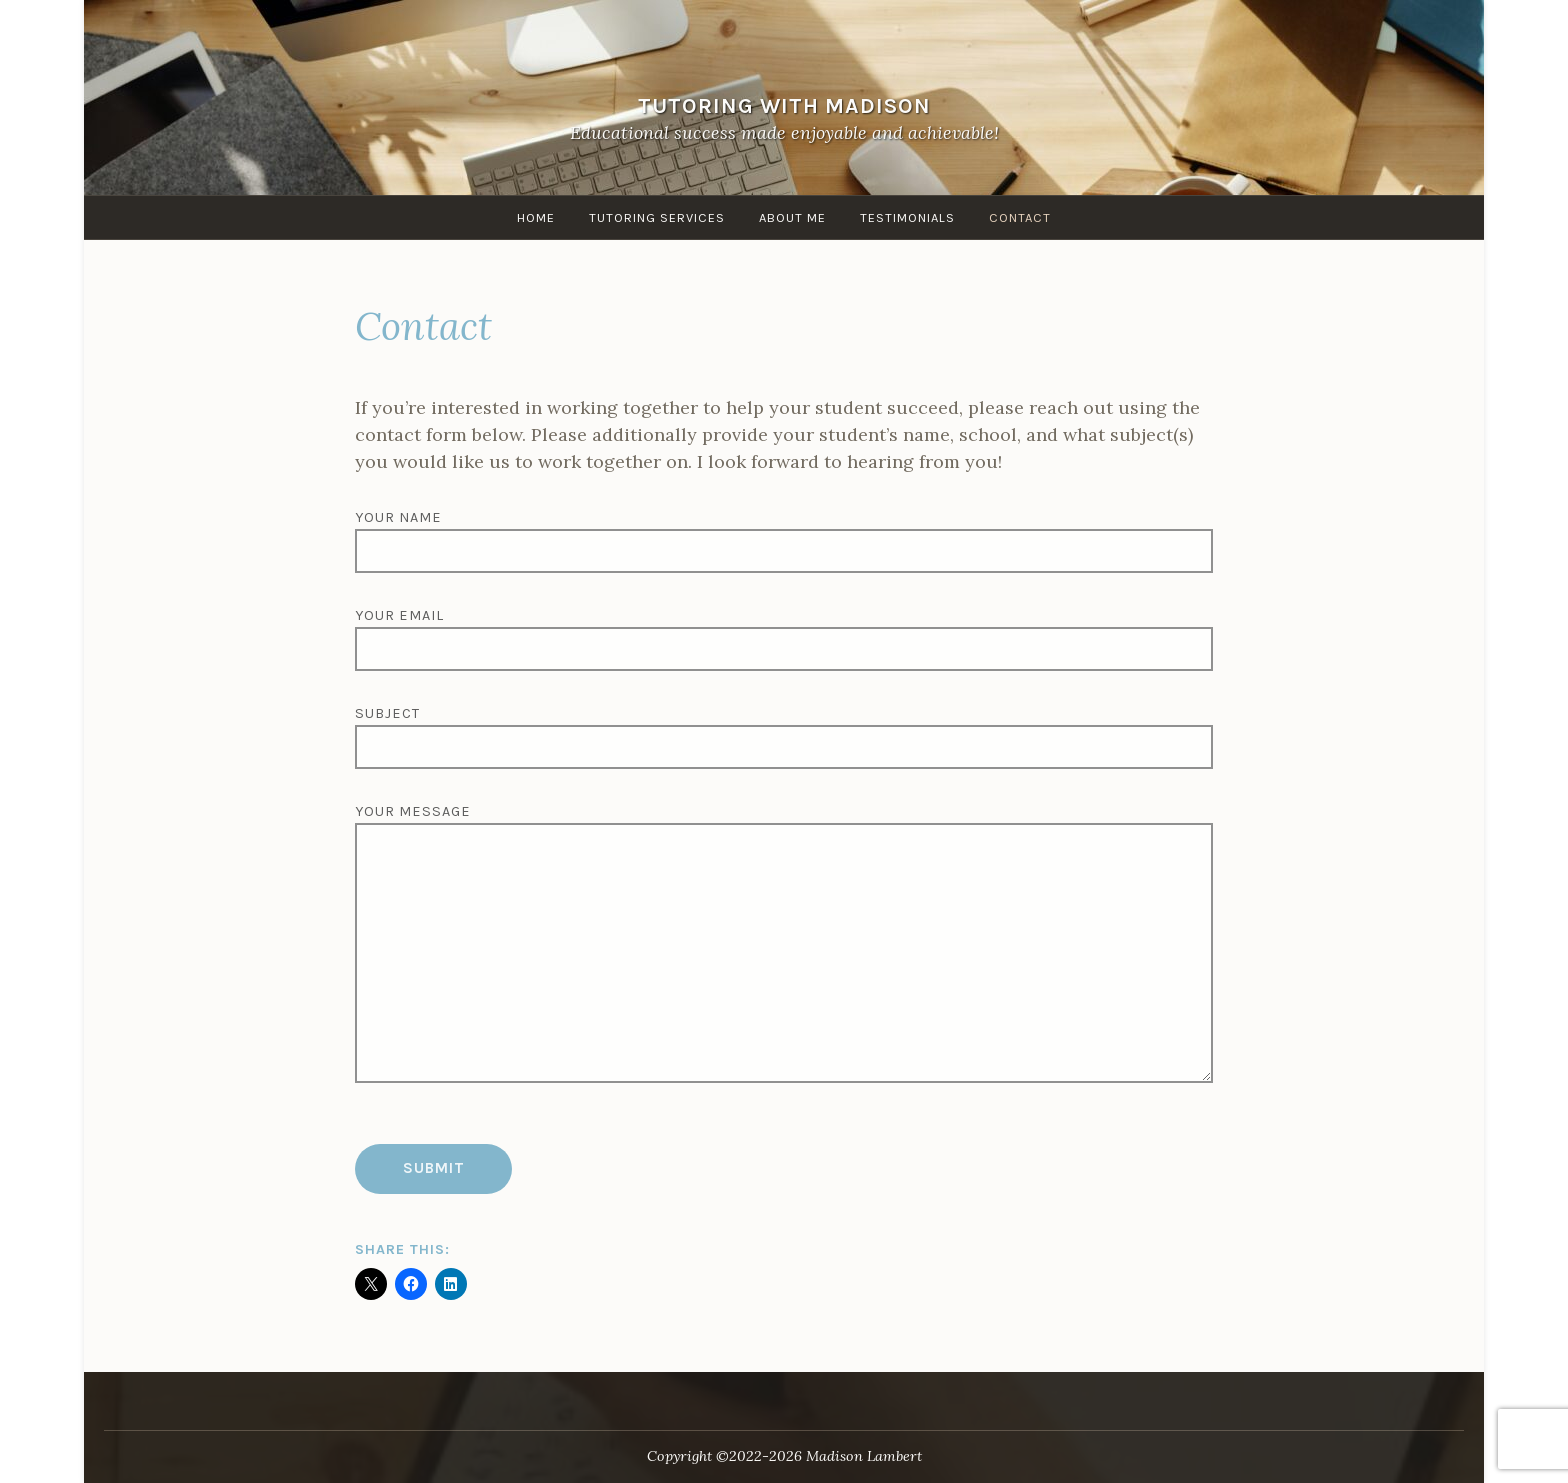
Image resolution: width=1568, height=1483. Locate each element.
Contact (1020, 217)
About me (792, 217)
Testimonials (907, 217)
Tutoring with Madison (784, 105)
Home (536, 217)
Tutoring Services (657, 217)
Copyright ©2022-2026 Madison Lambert (784, 1456)
